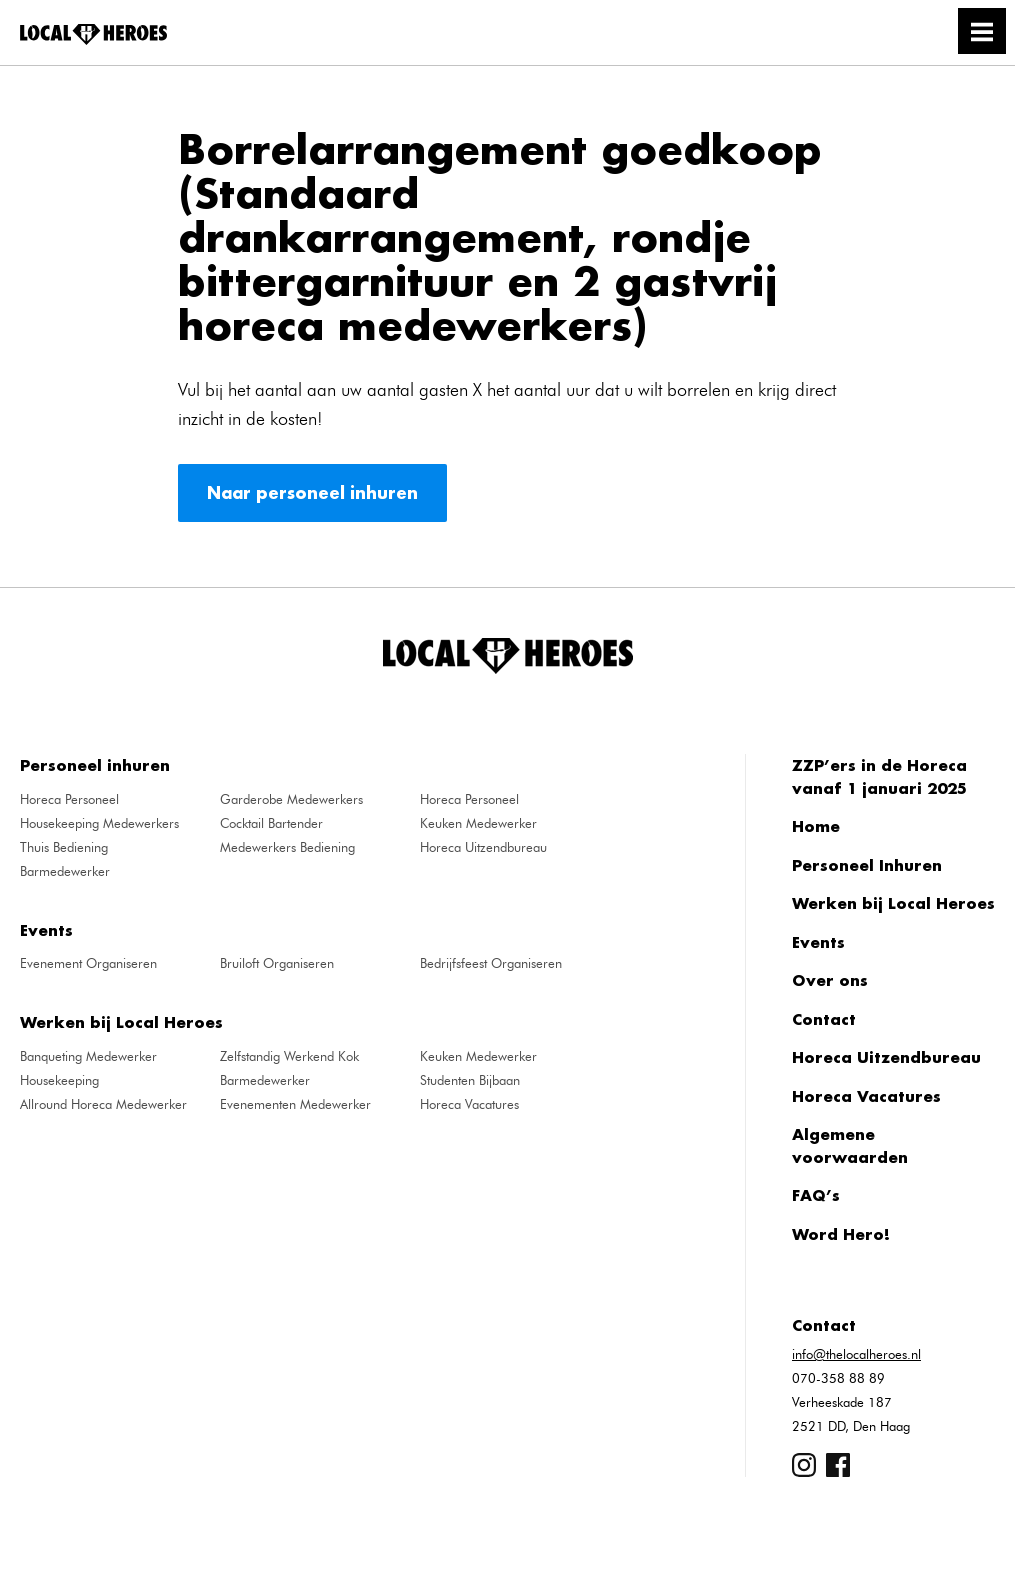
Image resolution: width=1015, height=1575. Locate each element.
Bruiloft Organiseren (277, 963)
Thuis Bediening (64, 847)
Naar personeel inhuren (312, 492)
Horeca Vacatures (469, 1104)
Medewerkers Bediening (287, 847)
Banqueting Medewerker (88, 1056)
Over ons (830, 980)
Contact (824, 1019)
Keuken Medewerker (478, 823)
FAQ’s (816, 1195)
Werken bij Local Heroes (893, 903)
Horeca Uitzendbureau (483, 847)
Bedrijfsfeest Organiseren (491, 963)
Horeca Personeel (69, 799)
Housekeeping (59, 1080)
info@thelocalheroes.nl (856, 1354)
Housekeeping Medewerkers (99, 823)
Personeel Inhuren (867, 865)
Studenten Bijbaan (470, 1080)
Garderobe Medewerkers (291, 799)
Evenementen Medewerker (295, 1104)
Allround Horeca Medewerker (103, 1104)
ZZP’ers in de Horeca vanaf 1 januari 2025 (879, 776)
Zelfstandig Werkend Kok (289, 1056)
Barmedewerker (65, 871)
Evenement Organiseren (88, 963)
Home (816, 826)
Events (818, 942)
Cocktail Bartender (271, 823)
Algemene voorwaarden (850, 1145)
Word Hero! (841, 1234)
